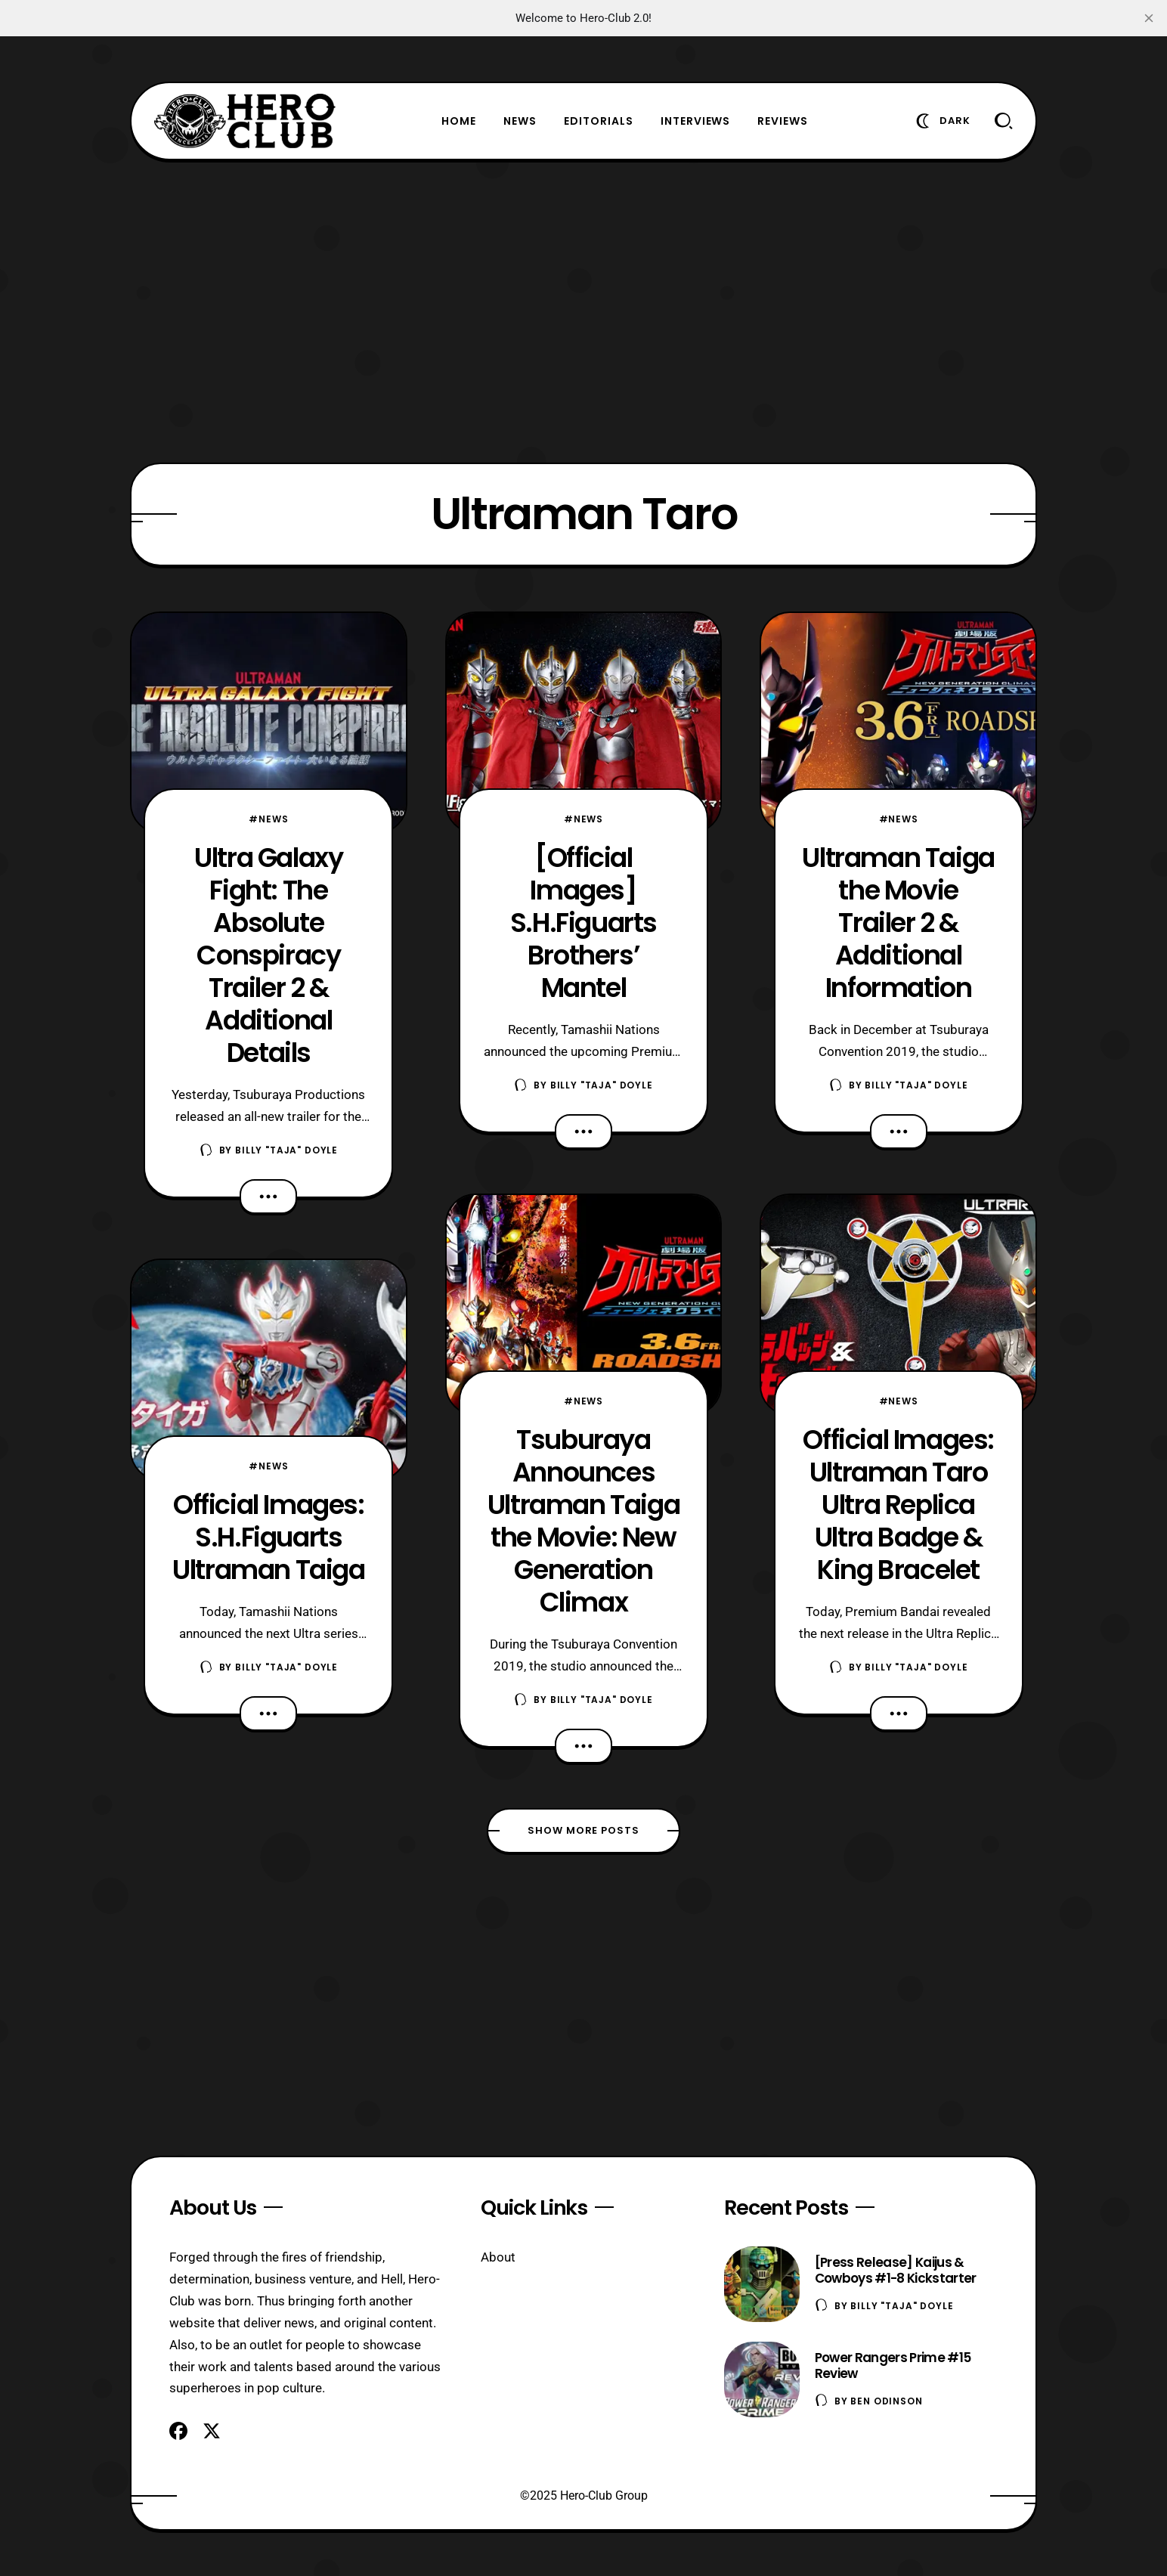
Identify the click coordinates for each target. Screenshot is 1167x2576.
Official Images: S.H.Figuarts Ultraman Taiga (268, 1537)
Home (458, 120)
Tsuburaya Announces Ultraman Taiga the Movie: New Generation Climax (583, 1521)
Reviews (782, 120)
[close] (1149, 18)
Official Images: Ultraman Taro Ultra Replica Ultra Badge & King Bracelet (898, 1504)
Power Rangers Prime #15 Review (892, 2365)
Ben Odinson (886, 2401)
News (520, 120)
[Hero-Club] (245, 121)
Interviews (696, 120)
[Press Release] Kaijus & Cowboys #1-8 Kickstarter (896, 2270)
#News (268, 819)
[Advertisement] (583, 311)
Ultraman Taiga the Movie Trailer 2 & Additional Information (898, 922)
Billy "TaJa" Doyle (286, 1150)
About (498, 2257)
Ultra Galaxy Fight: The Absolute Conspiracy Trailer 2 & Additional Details (268, 955)
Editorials (598, 120)
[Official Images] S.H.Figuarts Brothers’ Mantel (583, 922)
